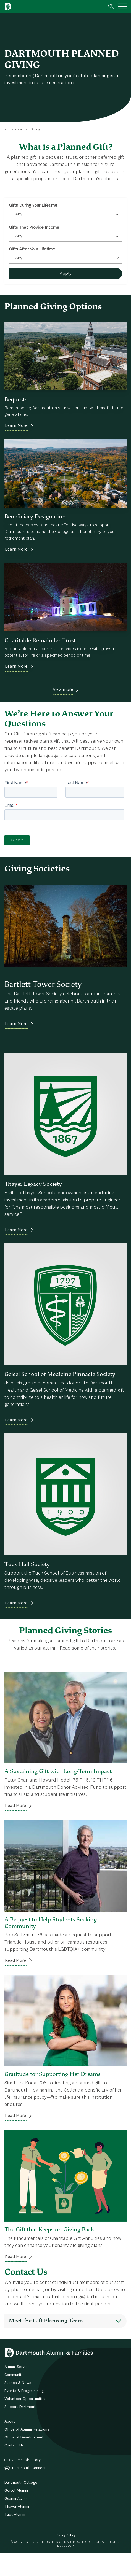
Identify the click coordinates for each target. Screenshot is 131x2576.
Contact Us (14, 2468)
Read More (15, 1828)
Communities (15, 2397)
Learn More (16, 426)
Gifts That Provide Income (34, 227)
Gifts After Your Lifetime (32, 249)
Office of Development (24, 2460)
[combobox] (65, 214)
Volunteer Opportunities (25, 2421)
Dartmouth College (20, 2505)
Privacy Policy (65, 2558)
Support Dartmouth (21, 2429)
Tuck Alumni (14, 2537)
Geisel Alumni (16, 2513)
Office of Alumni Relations (26, 2452)
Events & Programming (24, 2413)
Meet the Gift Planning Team (46, 2343)
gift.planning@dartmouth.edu (87, 2319)
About (9, 2444)
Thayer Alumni (16, 2529)
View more (63, 690)
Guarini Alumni (16, 2521)
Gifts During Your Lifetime (33, 205)
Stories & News (17, 2405)
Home (9, 129)
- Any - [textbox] (18, 214)
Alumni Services (18, 2389)
